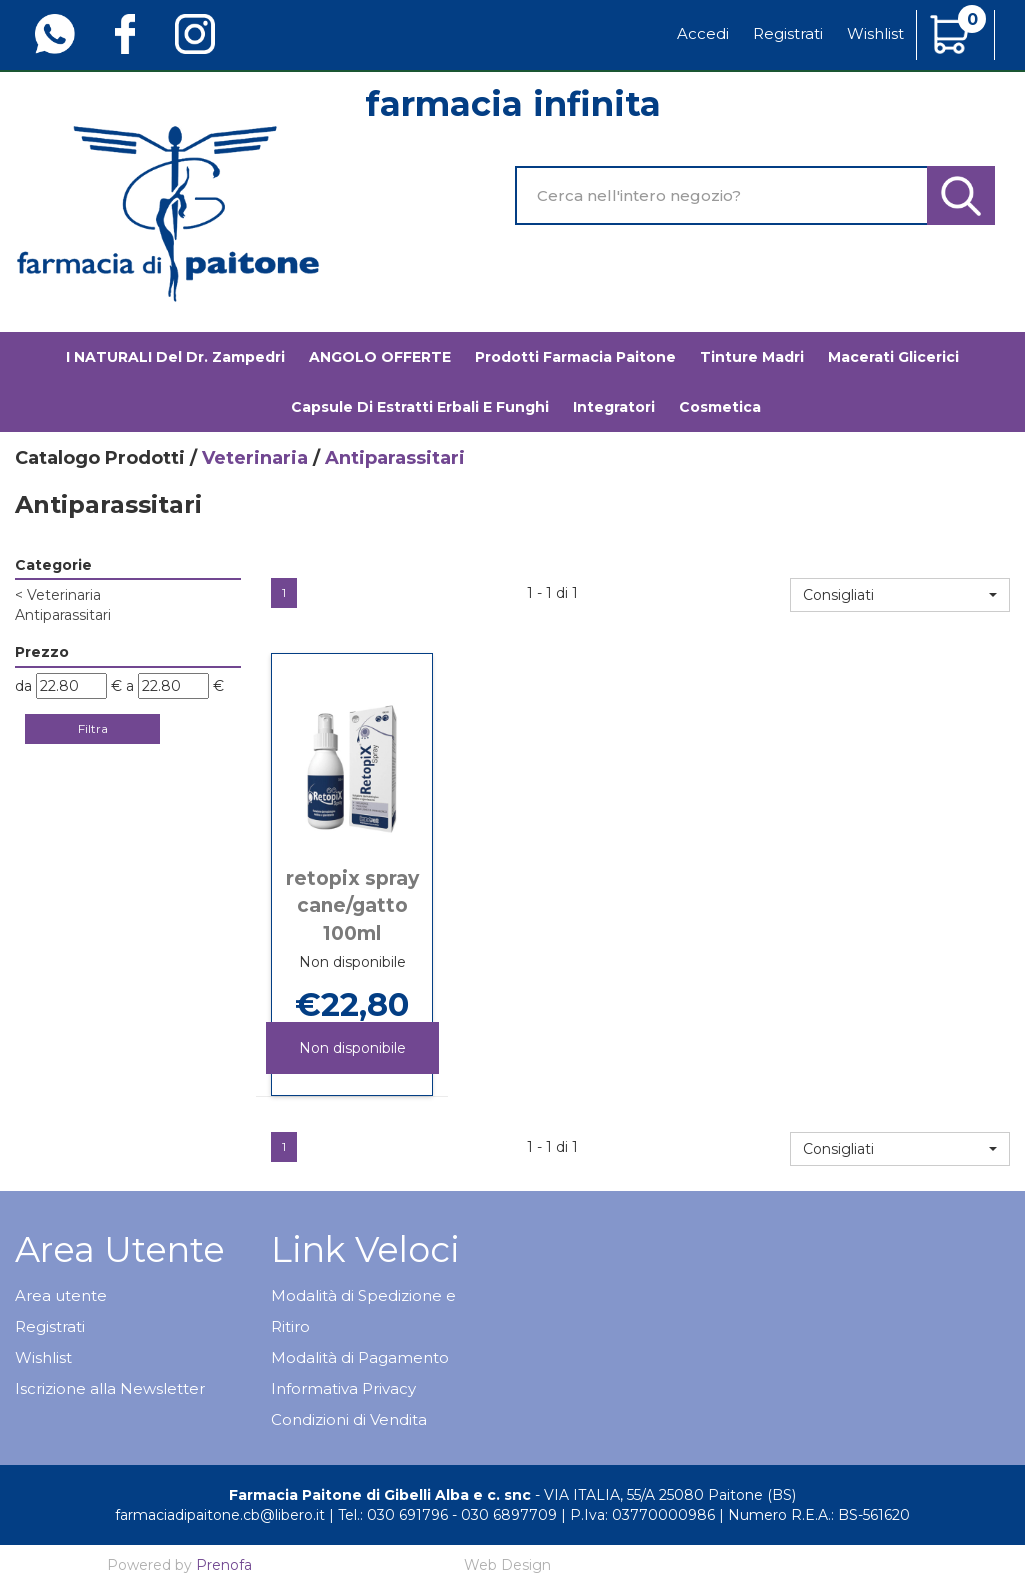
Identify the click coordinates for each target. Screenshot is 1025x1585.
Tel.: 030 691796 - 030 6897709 (447, 1515)
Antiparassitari (63, 615)
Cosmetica (720, 407)
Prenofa (224, 1565)
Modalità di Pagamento (360, 1357)
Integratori (614, 407)
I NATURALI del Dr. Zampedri (175, 357)
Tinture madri (752, 357)
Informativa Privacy (343, 1388)
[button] (900, 595)
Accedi (703, 33)
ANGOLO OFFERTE (380, 357)
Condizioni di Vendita (349, 1419)
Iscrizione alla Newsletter (110, 1388)
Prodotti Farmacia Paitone (575, 357)
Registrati (788, 33)
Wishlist (875, 33)
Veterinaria (255, 458)
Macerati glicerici (893, 357)
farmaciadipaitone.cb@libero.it (220, 1515)
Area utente (61, 1295)
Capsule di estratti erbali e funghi (420, 407)
